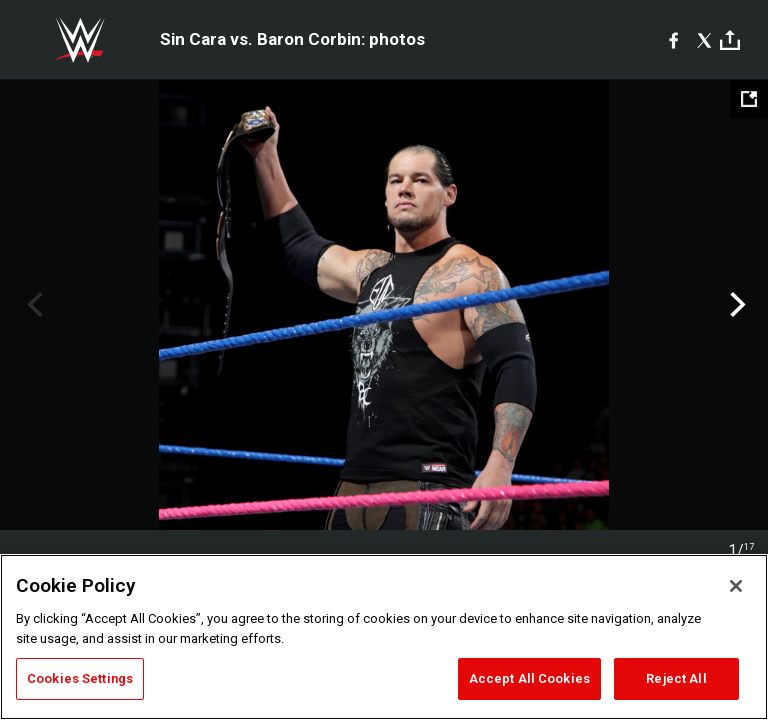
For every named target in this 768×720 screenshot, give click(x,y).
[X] (704, 40)
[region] (384, 637)
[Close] (736, 586)
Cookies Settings (80, 678)
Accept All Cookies (529, 678)
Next (735, 305)
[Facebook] (673, 40)
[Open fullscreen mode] (749, 99)
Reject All (676, 678)
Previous (32, 305)
